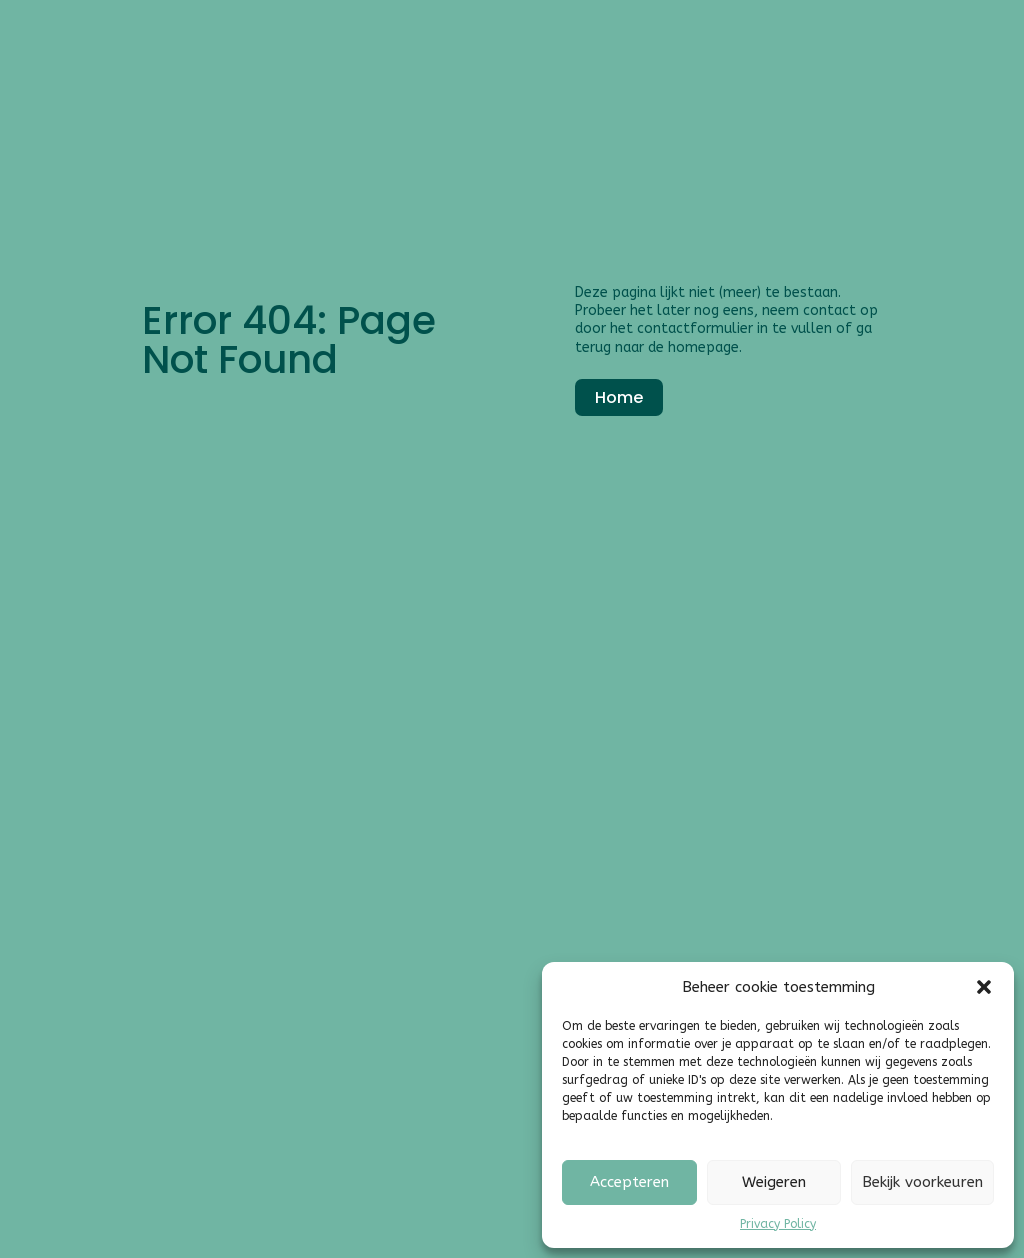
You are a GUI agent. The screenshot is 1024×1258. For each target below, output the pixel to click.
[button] (984, 987)
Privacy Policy (778, 1224)
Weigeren (774, 1182)
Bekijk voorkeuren (922, 1182)
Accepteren (629, 1182)
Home (619, 397)
